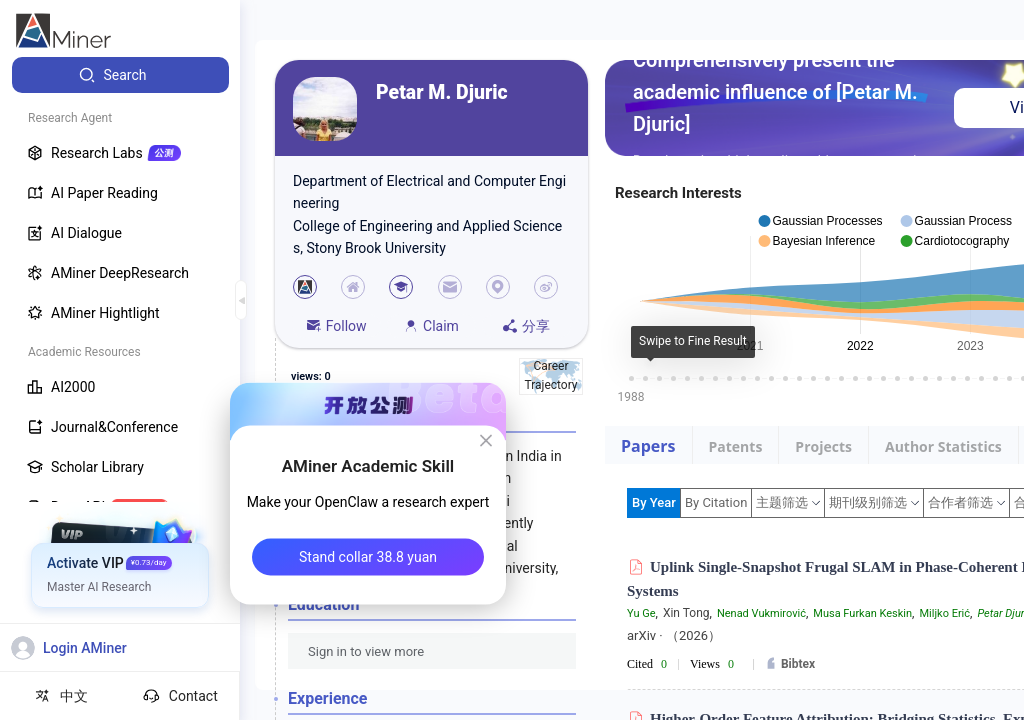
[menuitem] (120, 75)
